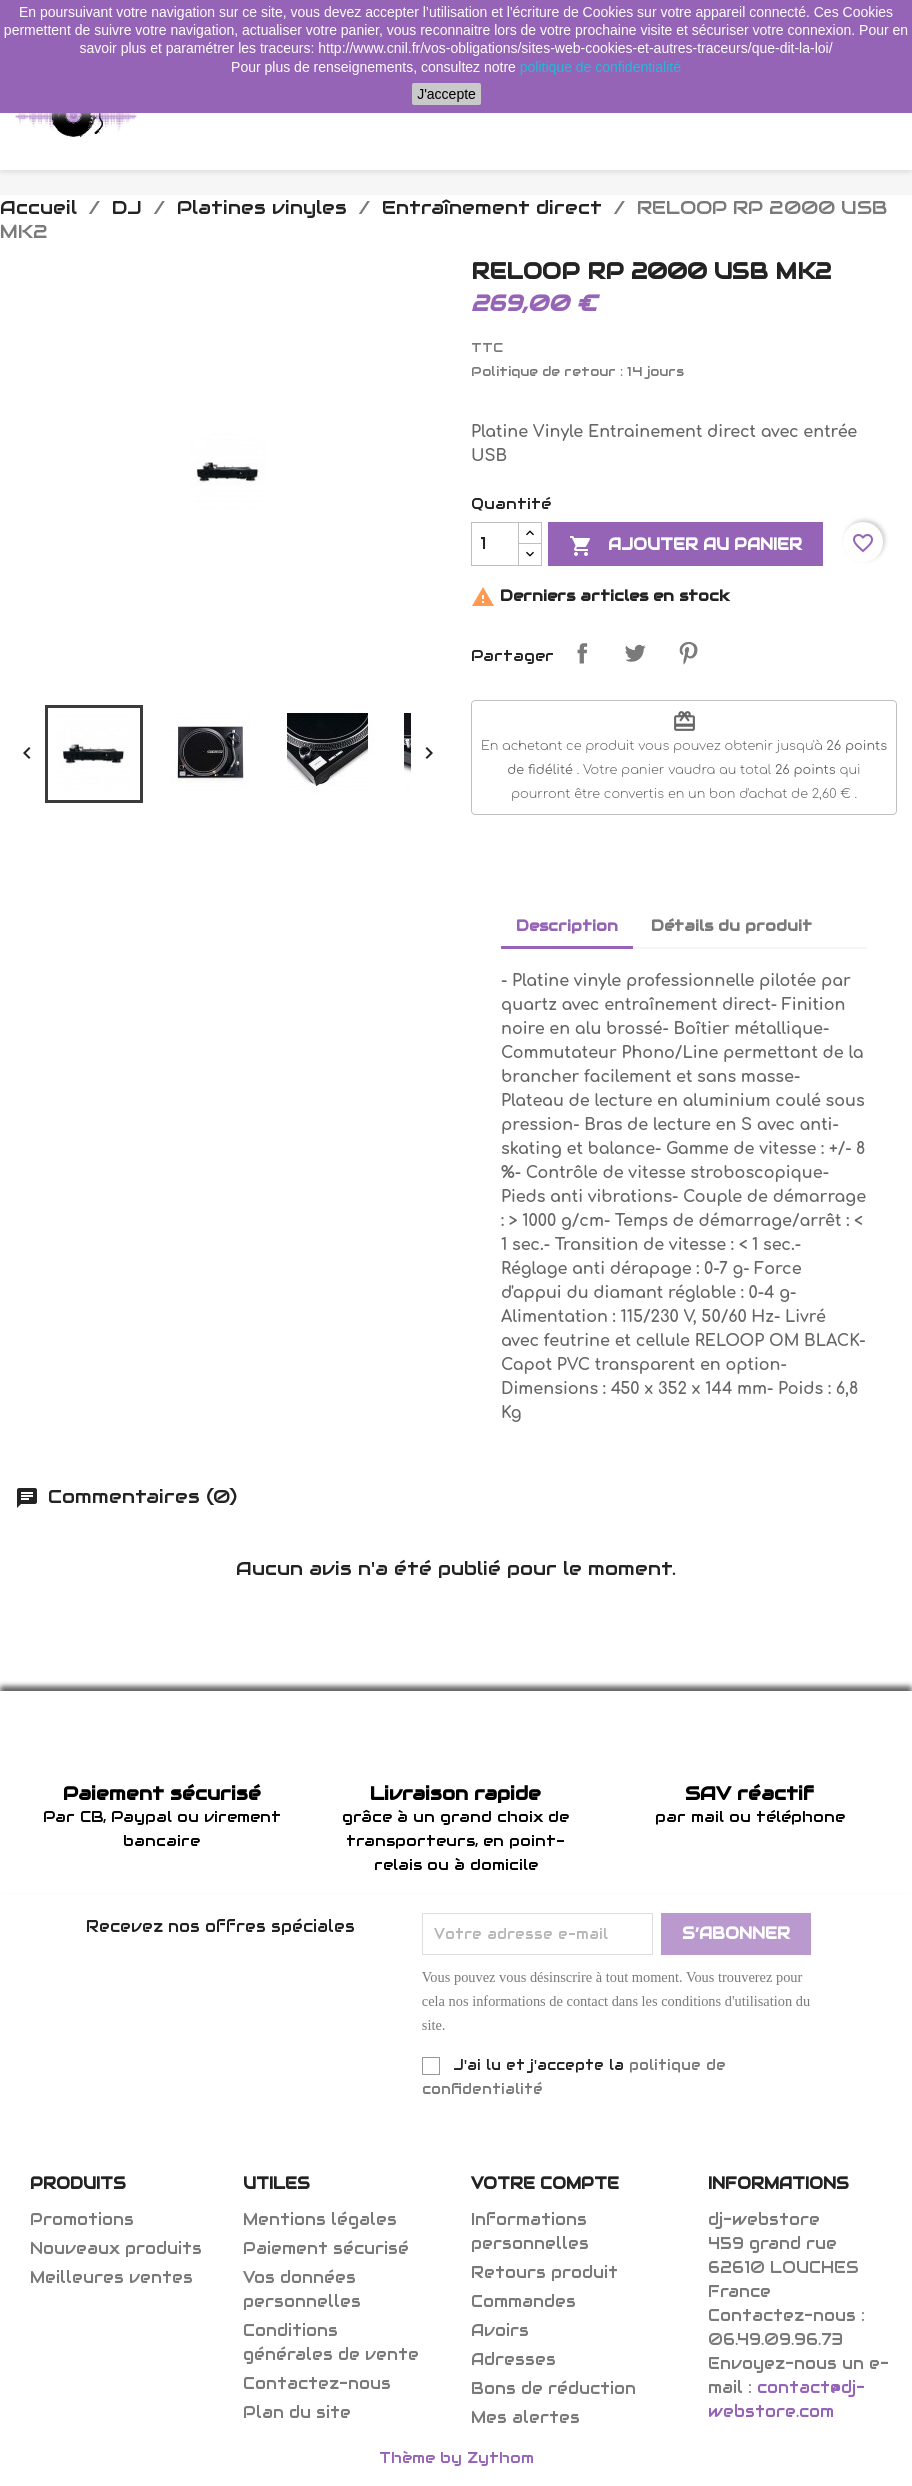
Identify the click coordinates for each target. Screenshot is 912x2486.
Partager (582, 653)
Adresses (513, 2359)
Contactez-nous (317, 2383)
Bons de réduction (553, 2388)
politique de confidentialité (600, 67)
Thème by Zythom (456, 2457)
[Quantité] (495, 544)
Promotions (82, 2219)
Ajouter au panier (685, 546)
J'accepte (446, 94)
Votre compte (545, 2183)
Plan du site (297, 2412)
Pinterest (688, 653)
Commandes (523, 2301)
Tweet (635, 653)
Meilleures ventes (111, 2277)
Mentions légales (320, 2219)
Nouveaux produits (116, 2248)
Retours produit (544, 2272)
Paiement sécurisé (326, 2248)
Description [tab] (567, 925)
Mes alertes (525, 2417)
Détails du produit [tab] (731, 925)
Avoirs (500, 2330)
